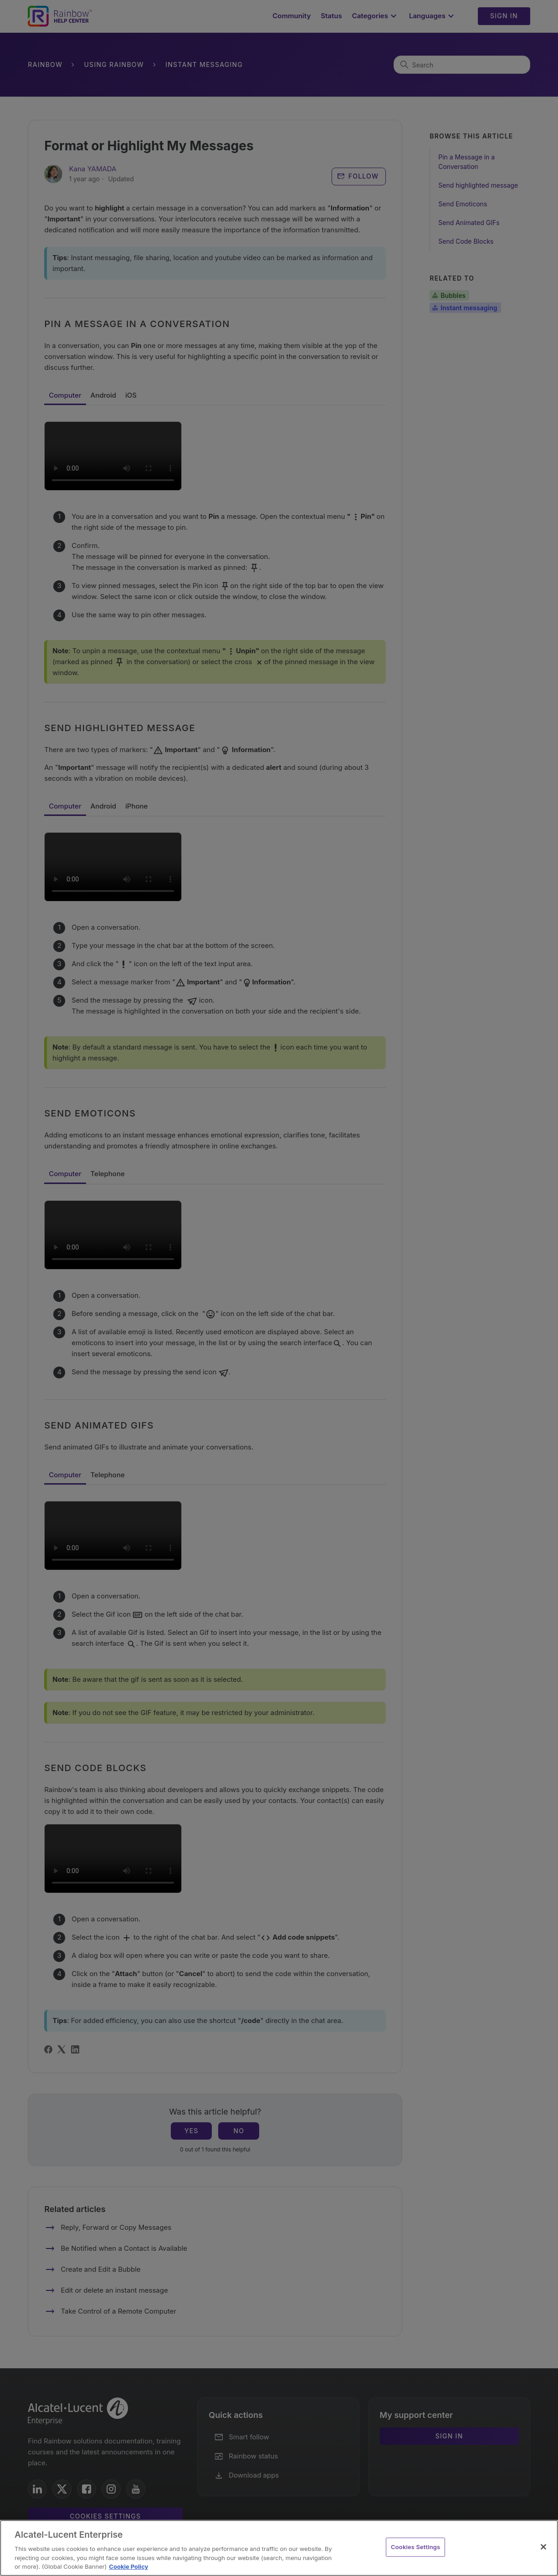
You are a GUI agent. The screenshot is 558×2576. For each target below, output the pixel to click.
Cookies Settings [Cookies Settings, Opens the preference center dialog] (415, 2546)
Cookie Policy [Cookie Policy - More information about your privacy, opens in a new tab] (128, 2566)
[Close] (543, 2547)
